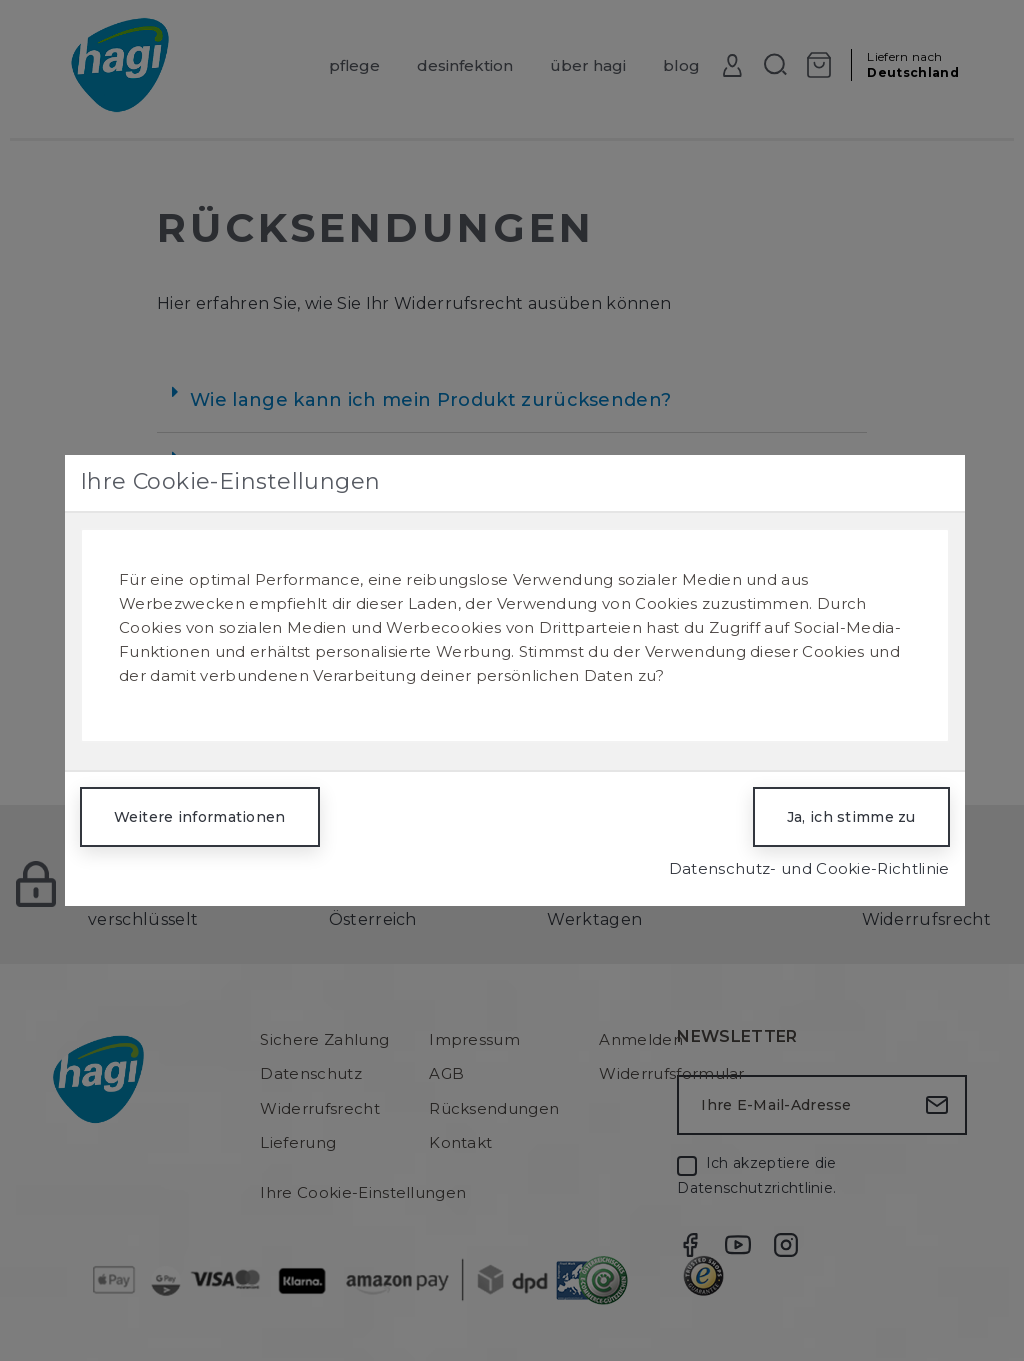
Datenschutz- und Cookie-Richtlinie (809, 868)
